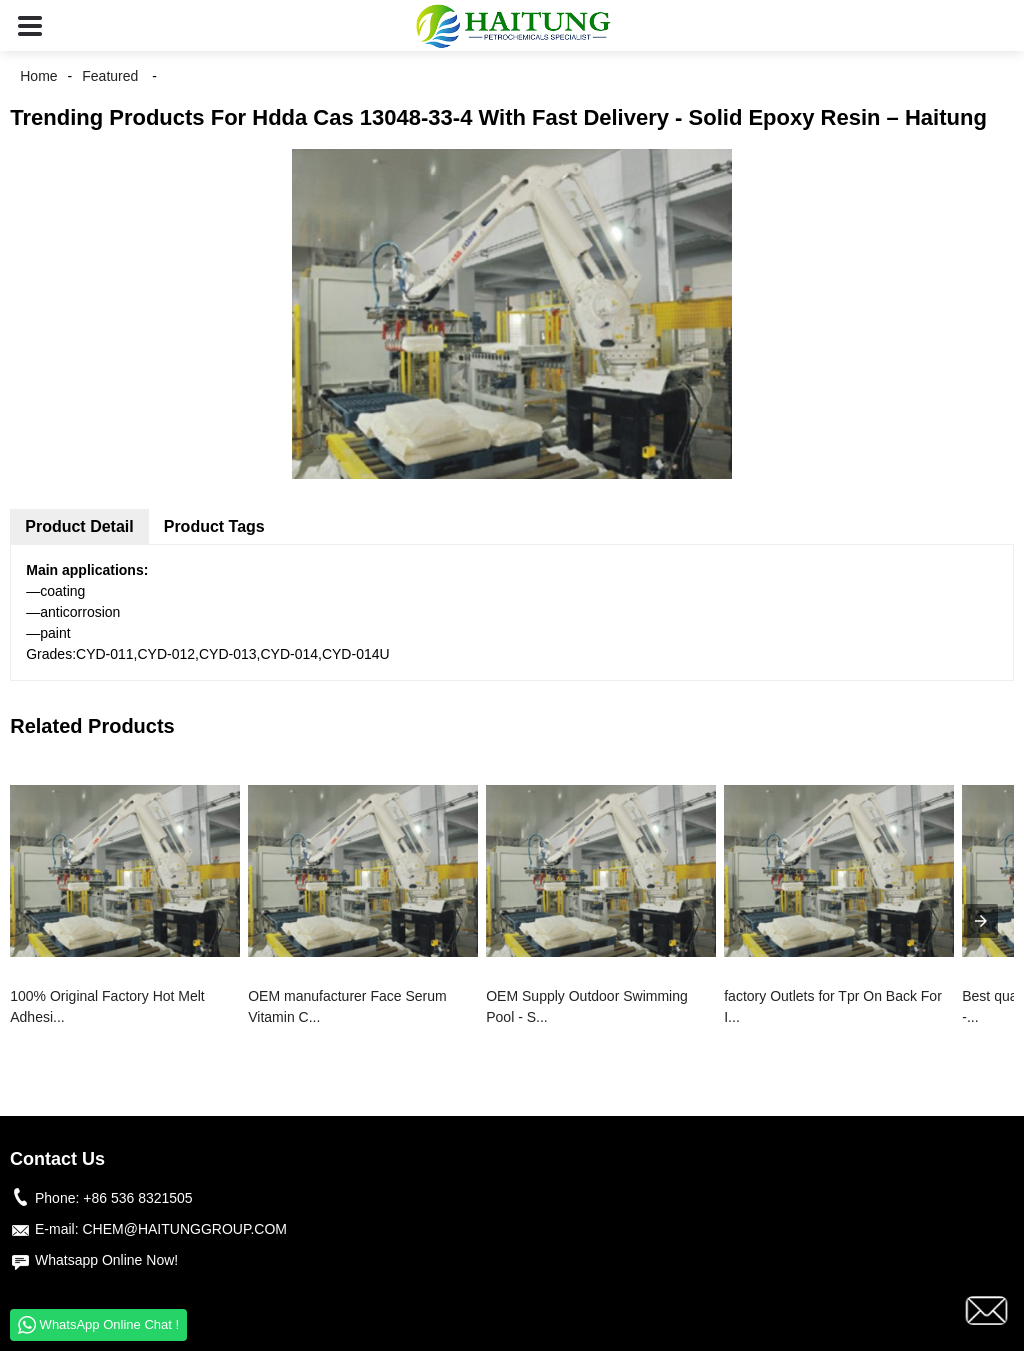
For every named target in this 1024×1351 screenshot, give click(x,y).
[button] (30, 25)
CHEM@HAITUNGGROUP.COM (184, 1229)
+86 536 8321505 (137, 1198)
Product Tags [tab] (214, 526)
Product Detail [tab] (79, 526)
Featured (110, 76)
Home (38, 76)
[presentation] (981, 921)
